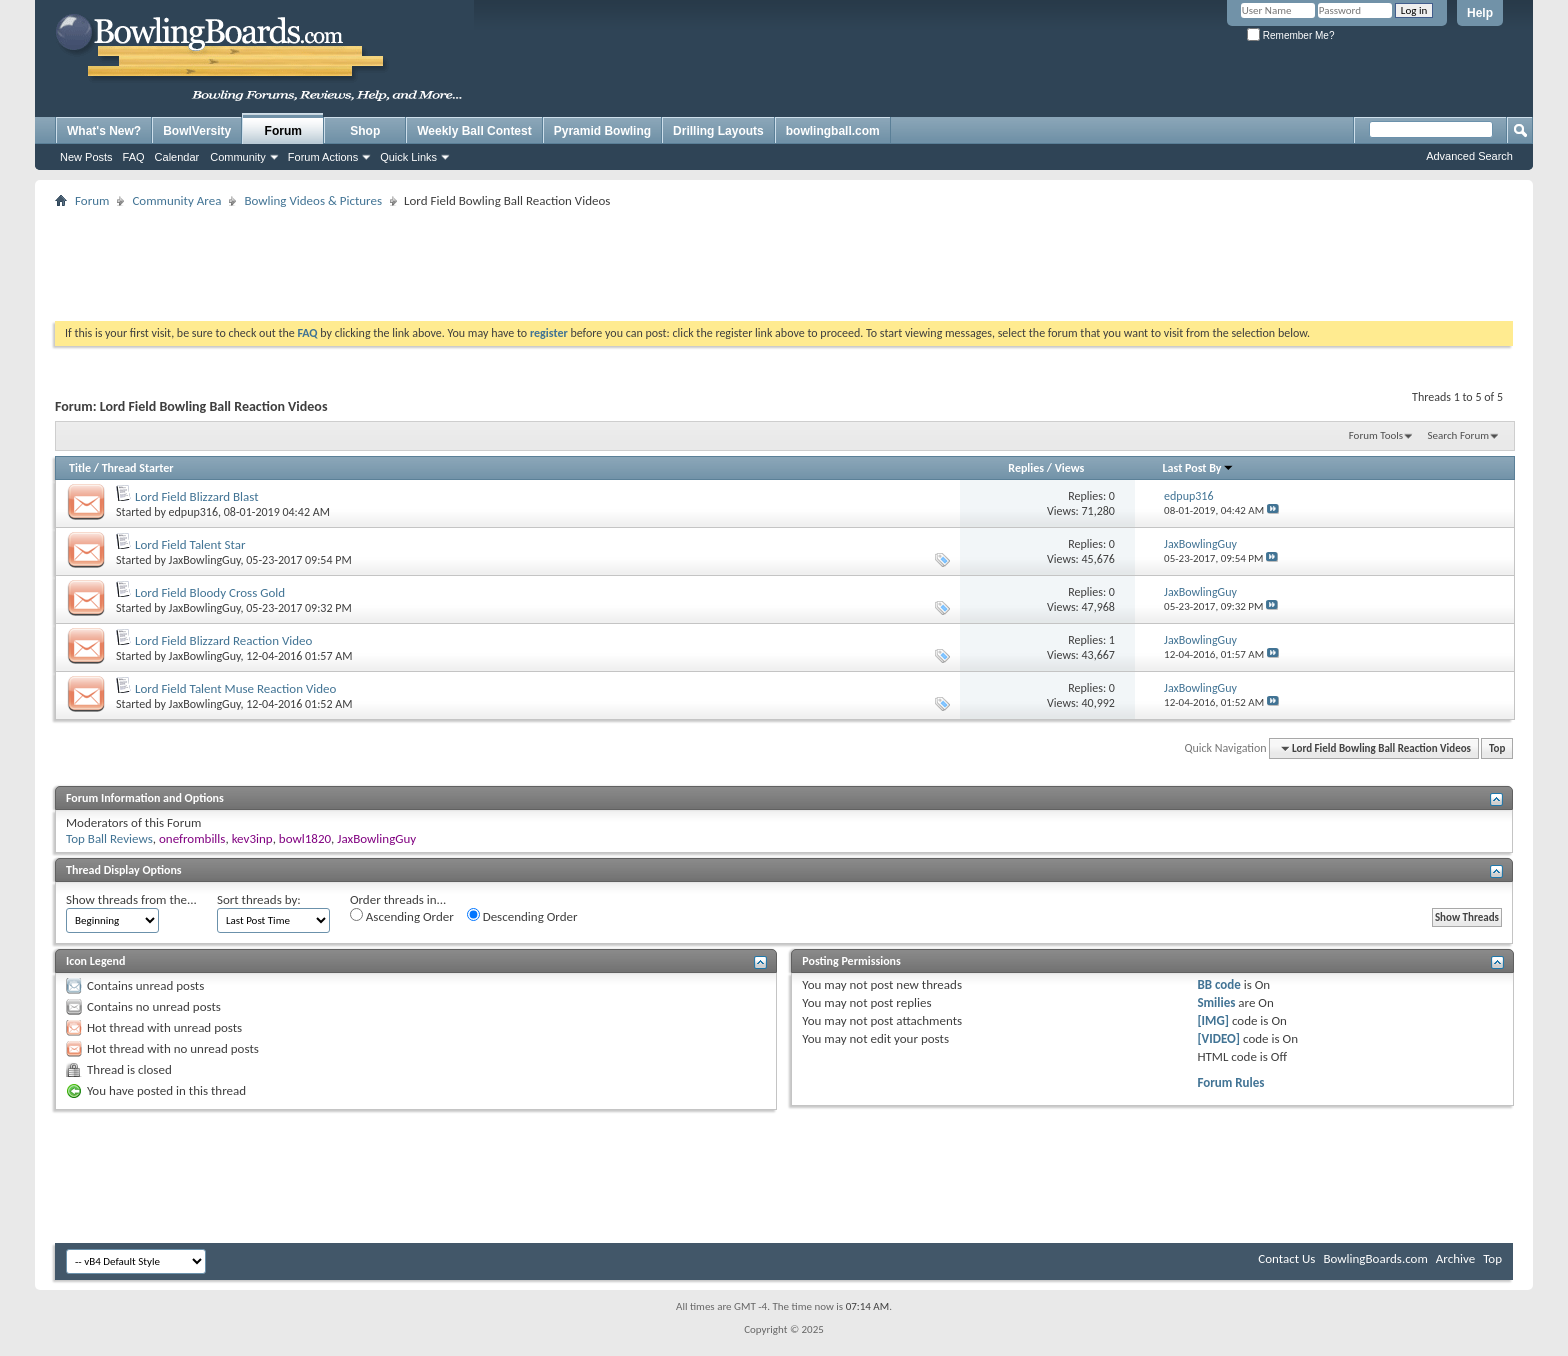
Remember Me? (1290, 35)
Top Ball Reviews (109, 838)
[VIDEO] (1218, 1038)
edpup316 (193, 512)
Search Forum (1459, 435)
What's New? (104, 131)
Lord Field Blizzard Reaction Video (223, 640)
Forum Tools (1376, 435)
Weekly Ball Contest (474, 131)
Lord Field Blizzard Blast (197, 496)
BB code (1218, 984)
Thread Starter (138, 468)
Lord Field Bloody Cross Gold (210, 592)
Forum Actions (323, 157)
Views (1070, 468)
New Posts (86, 157)
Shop (365, 131)
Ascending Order (402, 916)
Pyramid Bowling (602, 131)
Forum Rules (1230, 1082)
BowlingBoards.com (1375, 1258)
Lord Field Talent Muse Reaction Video (235, 688)
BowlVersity (197, 131)
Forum (283, 131)
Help (1480, 13)
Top (1497, 748)
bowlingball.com (833, 131)
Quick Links (408, 157)
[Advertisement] (784, 258)
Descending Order (522, 916)
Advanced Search (1469, 156)
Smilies (1216, 1002)
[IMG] (1213, 1020)
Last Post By (1198, 468)
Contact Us (1286, 1258)
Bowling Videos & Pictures (313, 200)
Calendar (177, 157)
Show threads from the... (131, 899)
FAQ (134, 157)
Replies (1026, 468)
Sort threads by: (259, 899)
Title (80, 468)
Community (238, 157)
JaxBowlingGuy (205, 560)
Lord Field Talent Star (190, 544)
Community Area (176, 200)
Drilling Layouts (718, 131)
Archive (1455, 1258)
